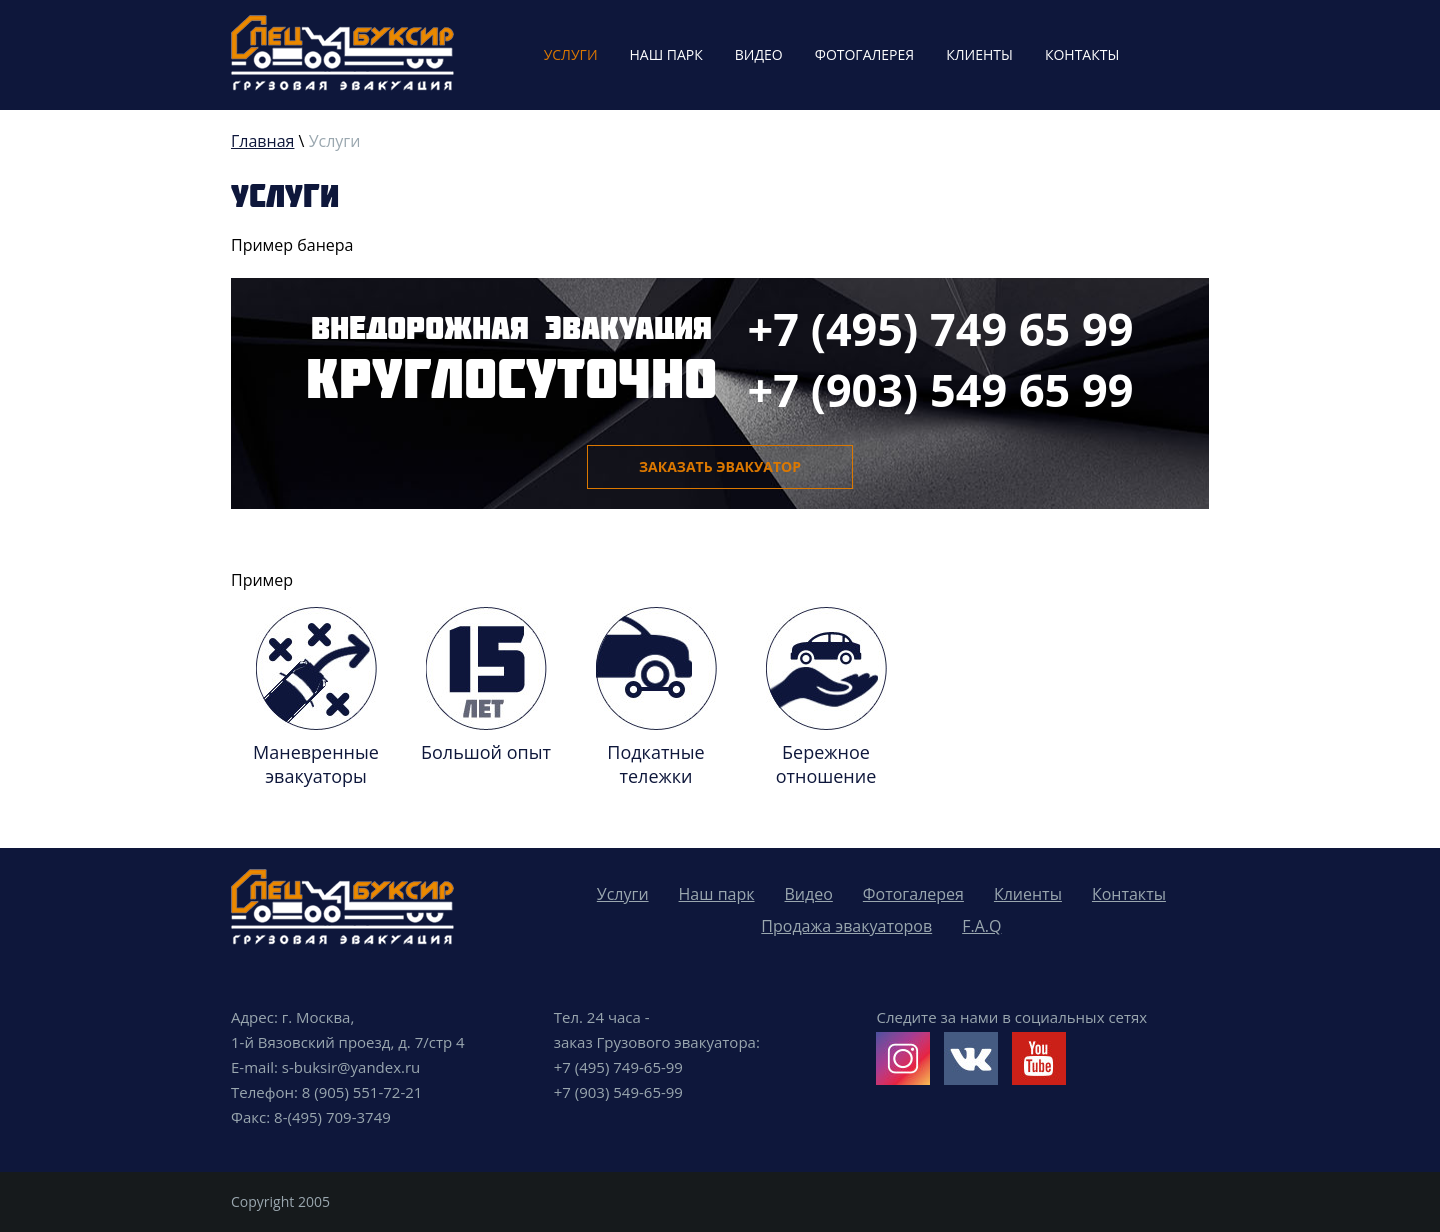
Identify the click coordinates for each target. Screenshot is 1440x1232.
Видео (759, 54)
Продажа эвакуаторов (846, 926)
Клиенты (979, 54)
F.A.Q (981, 926)
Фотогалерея (864, 54)
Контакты (1082, 54)
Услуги (571, 54)
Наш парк (666, 54)
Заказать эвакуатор (720, 466)
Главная (262, 141)
